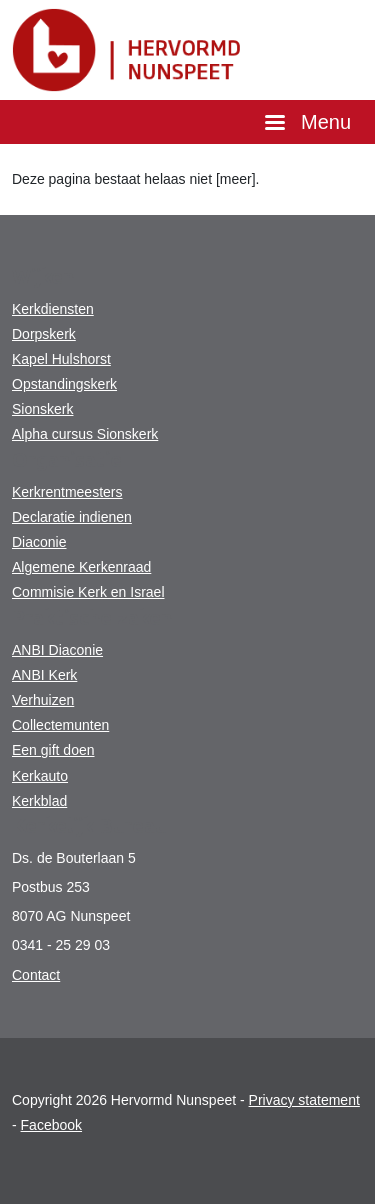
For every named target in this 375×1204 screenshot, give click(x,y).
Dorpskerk (44, 334)
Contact (36, 975)
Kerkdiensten (53, 309)
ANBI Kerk (44, 675)
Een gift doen (53, 750)
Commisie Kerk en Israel (88, 592)
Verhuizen (43, 700)
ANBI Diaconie (57, 650)
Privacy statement (304, 1100)
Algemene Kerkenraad (81, 567)
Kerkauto (40, 776)
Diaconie (39, 542)
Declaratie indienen (72, 517)
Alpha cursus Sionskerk (85, 434)
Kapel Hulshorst (61, 359)
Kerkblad (39, 801)
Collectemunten (60, 725)
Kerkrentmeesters (67, 492)
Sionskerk (42, 409)
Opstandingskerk (64, 384)
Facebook (51, 1125)
